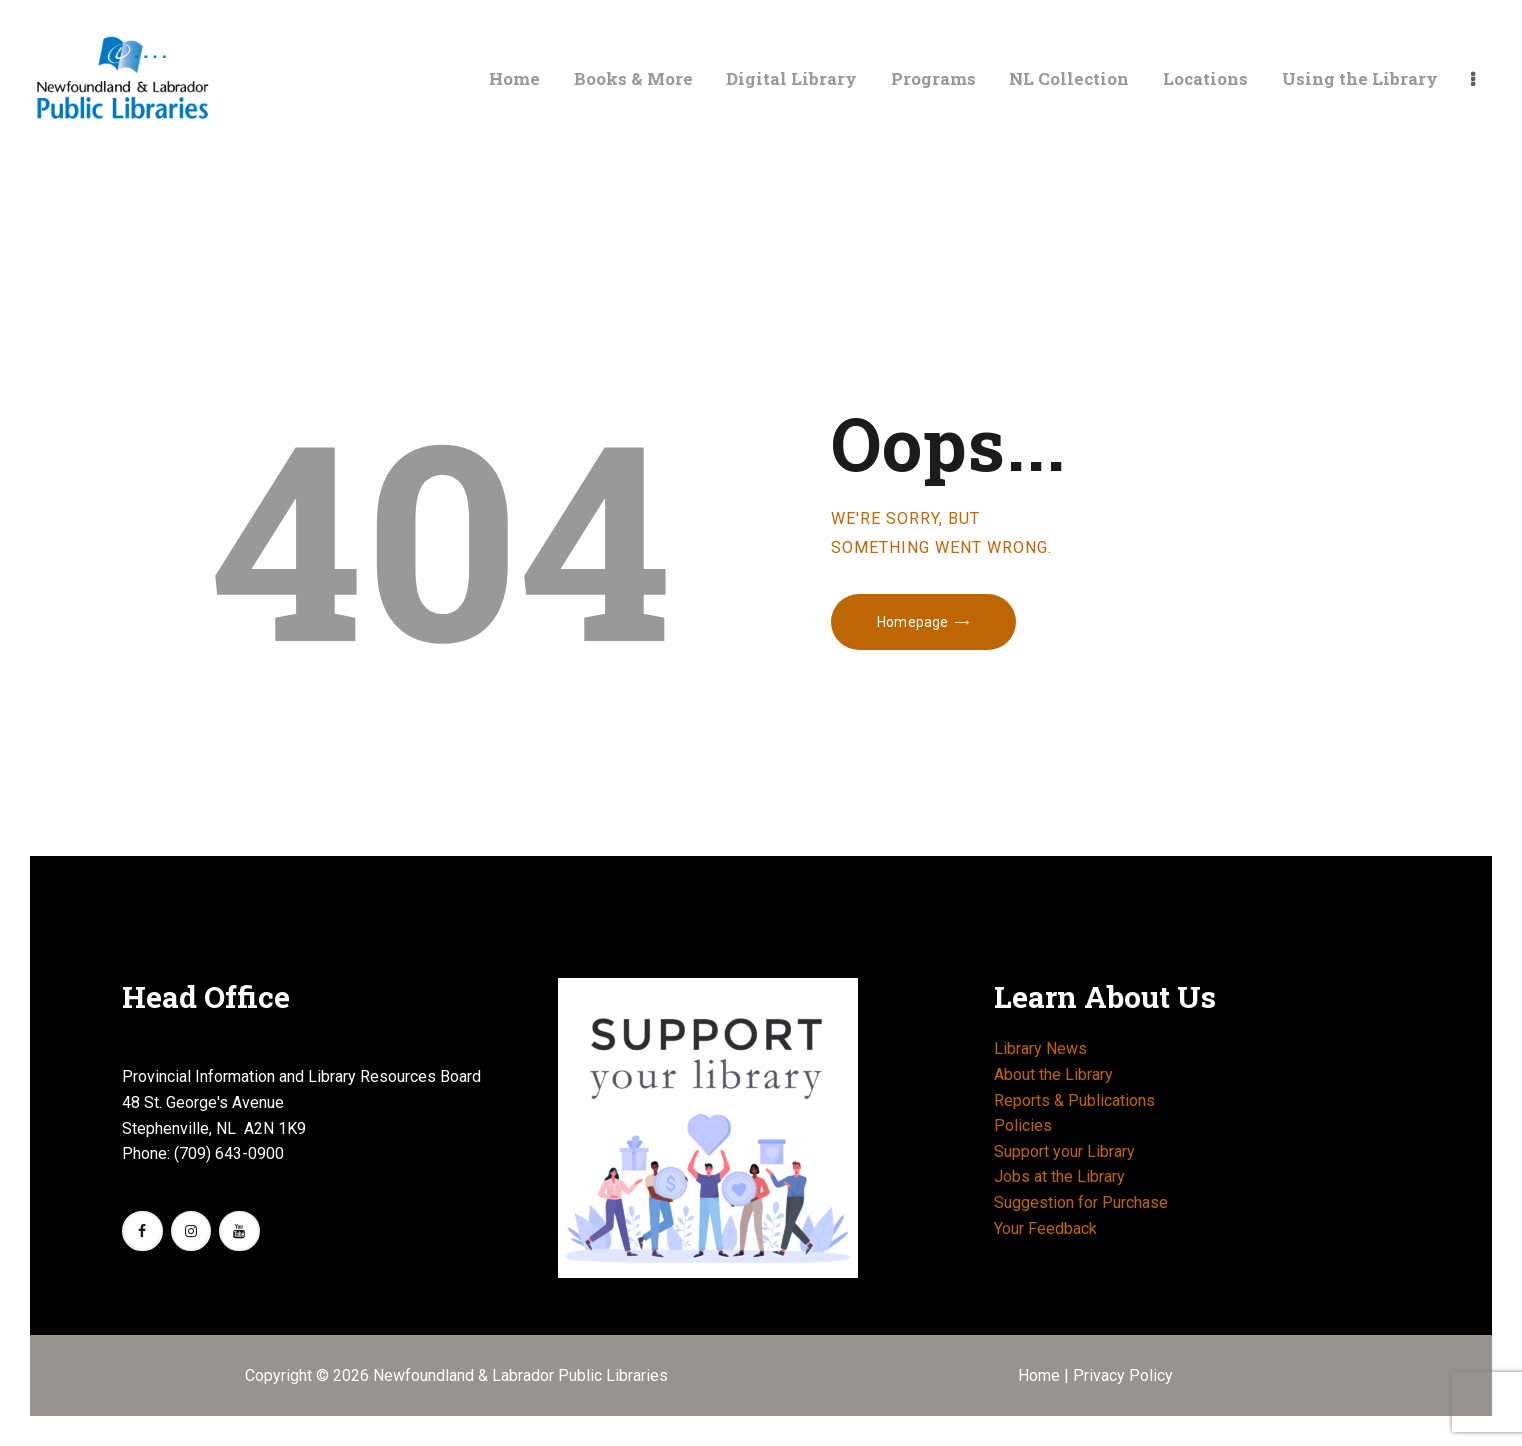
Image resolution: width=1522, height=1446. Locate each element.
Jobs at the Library (1059, 1176)
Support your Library (1064, 1151)
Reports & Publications (1074, 1100)
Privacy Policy (1123, 1375)
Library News (1040, 1048)
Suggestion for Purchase (1081, 1202)
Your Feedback (1045, 1228)
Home (1041, 1375)
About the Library (1053, 1074)
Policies (1023, 1125)
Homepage (912, 622)
